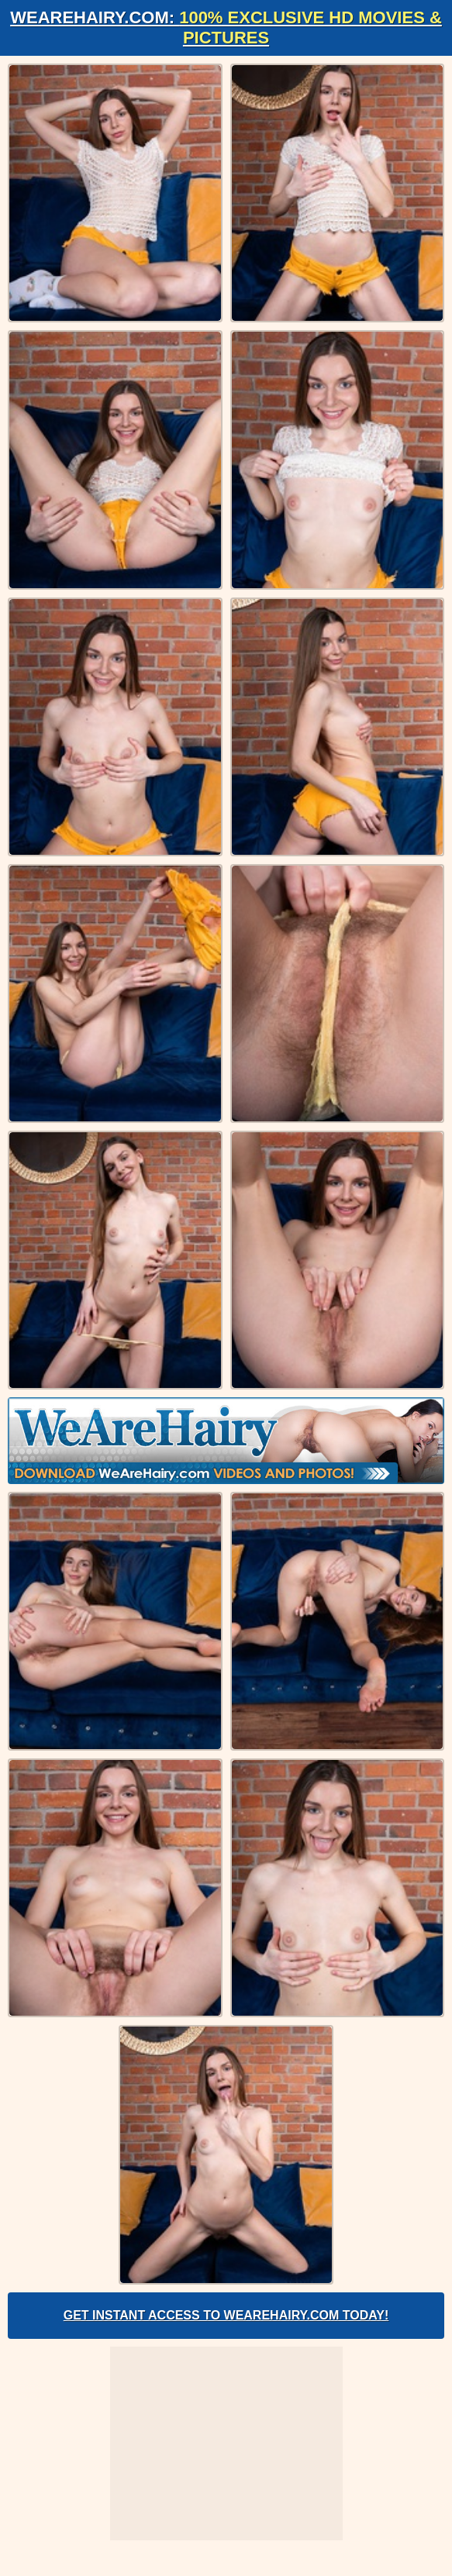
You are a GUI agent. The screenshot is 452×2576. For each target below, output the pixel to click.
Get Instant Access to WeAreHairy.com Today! (226, 2315)
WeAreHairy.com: (226, 27)
